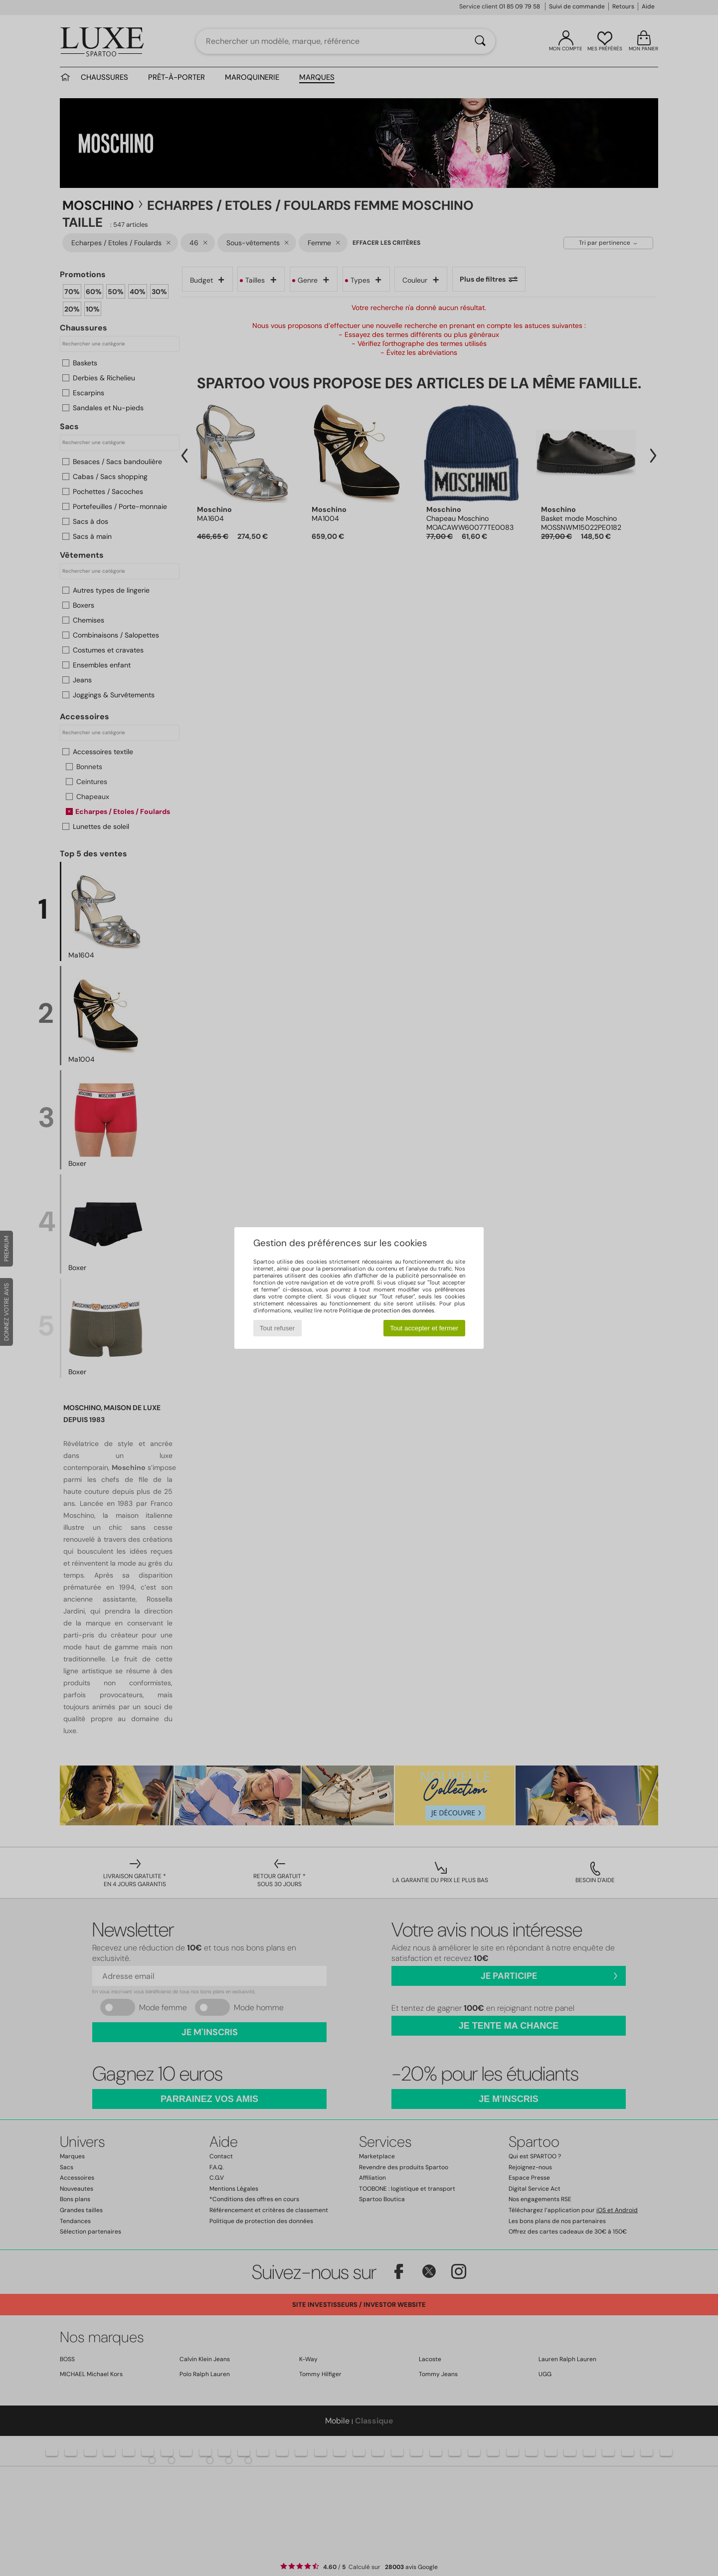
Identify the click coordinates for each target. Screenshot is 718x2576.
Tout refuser (277, 1328)
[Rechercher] (480, 41)
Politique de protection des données (386, 1310)
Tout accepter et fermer (424, 1328)
